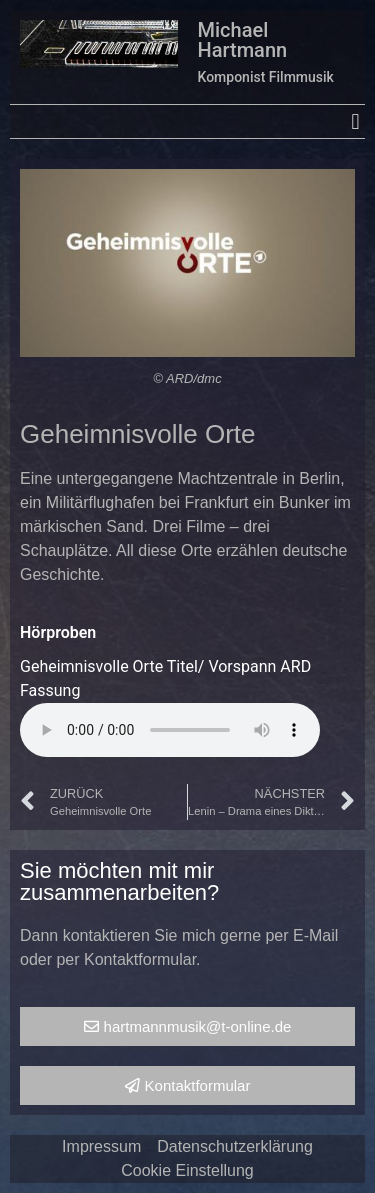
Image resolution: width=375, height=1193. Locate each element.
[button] (355, 121)
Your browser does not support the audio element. (170, 730)
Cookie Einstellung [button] (187, 1170)
